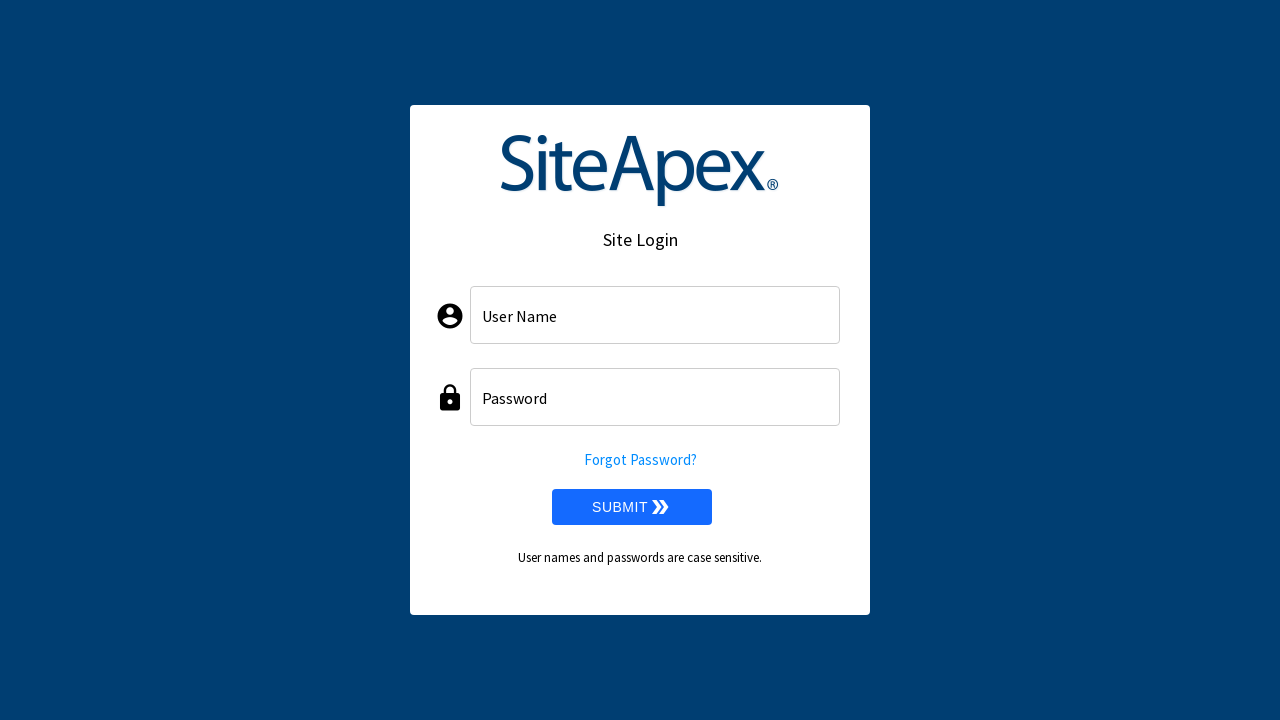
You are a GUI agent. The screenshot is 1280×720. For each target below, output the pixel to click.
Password (514, 398)
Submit (632, 507)
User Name (519, 316)
